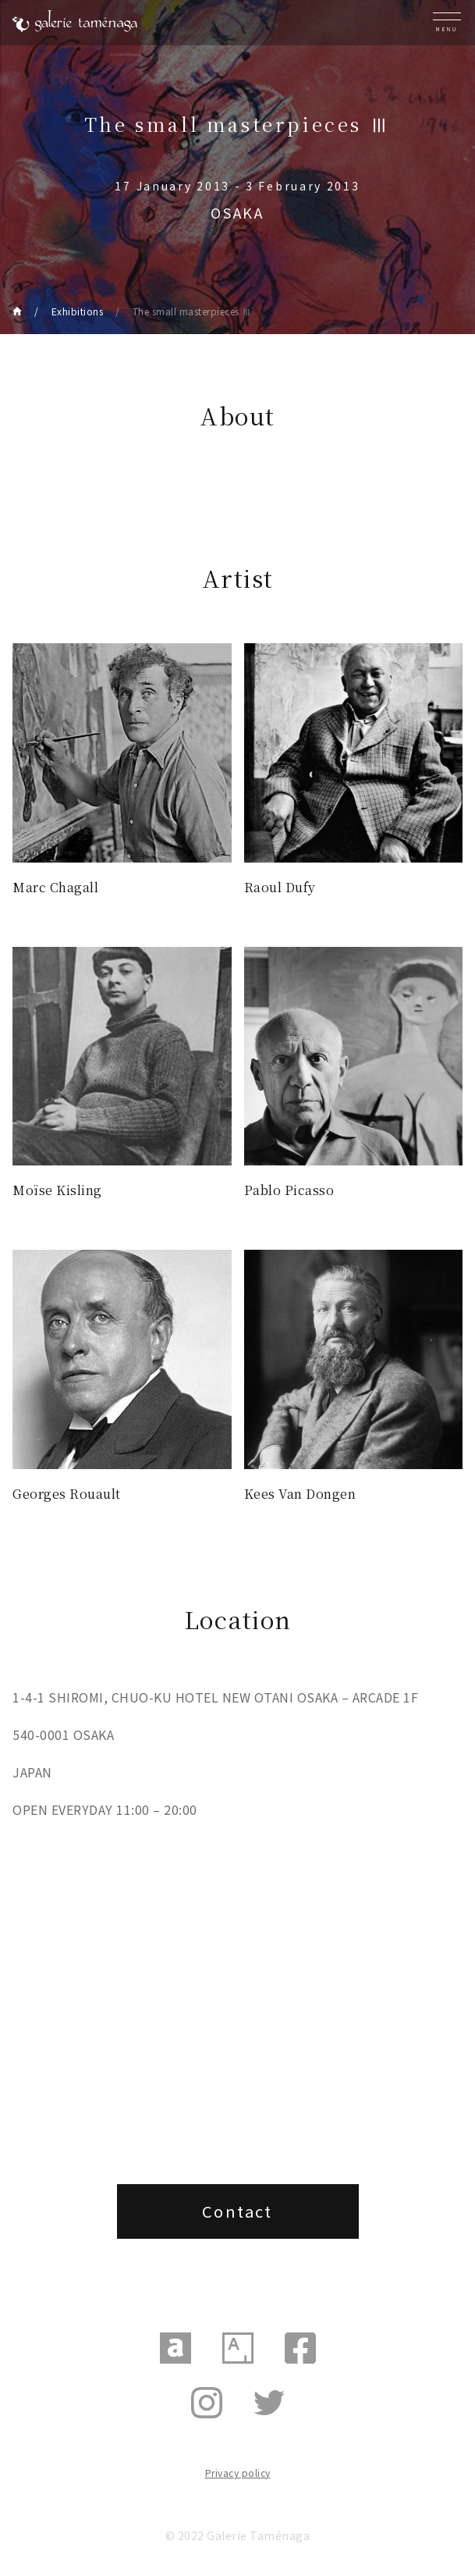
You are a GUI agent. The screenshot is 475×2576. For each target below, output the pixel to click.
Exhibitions (77, 311)
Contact (237, 2211)
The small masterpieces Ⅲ (192, 311)
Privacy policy (238, 2472)
